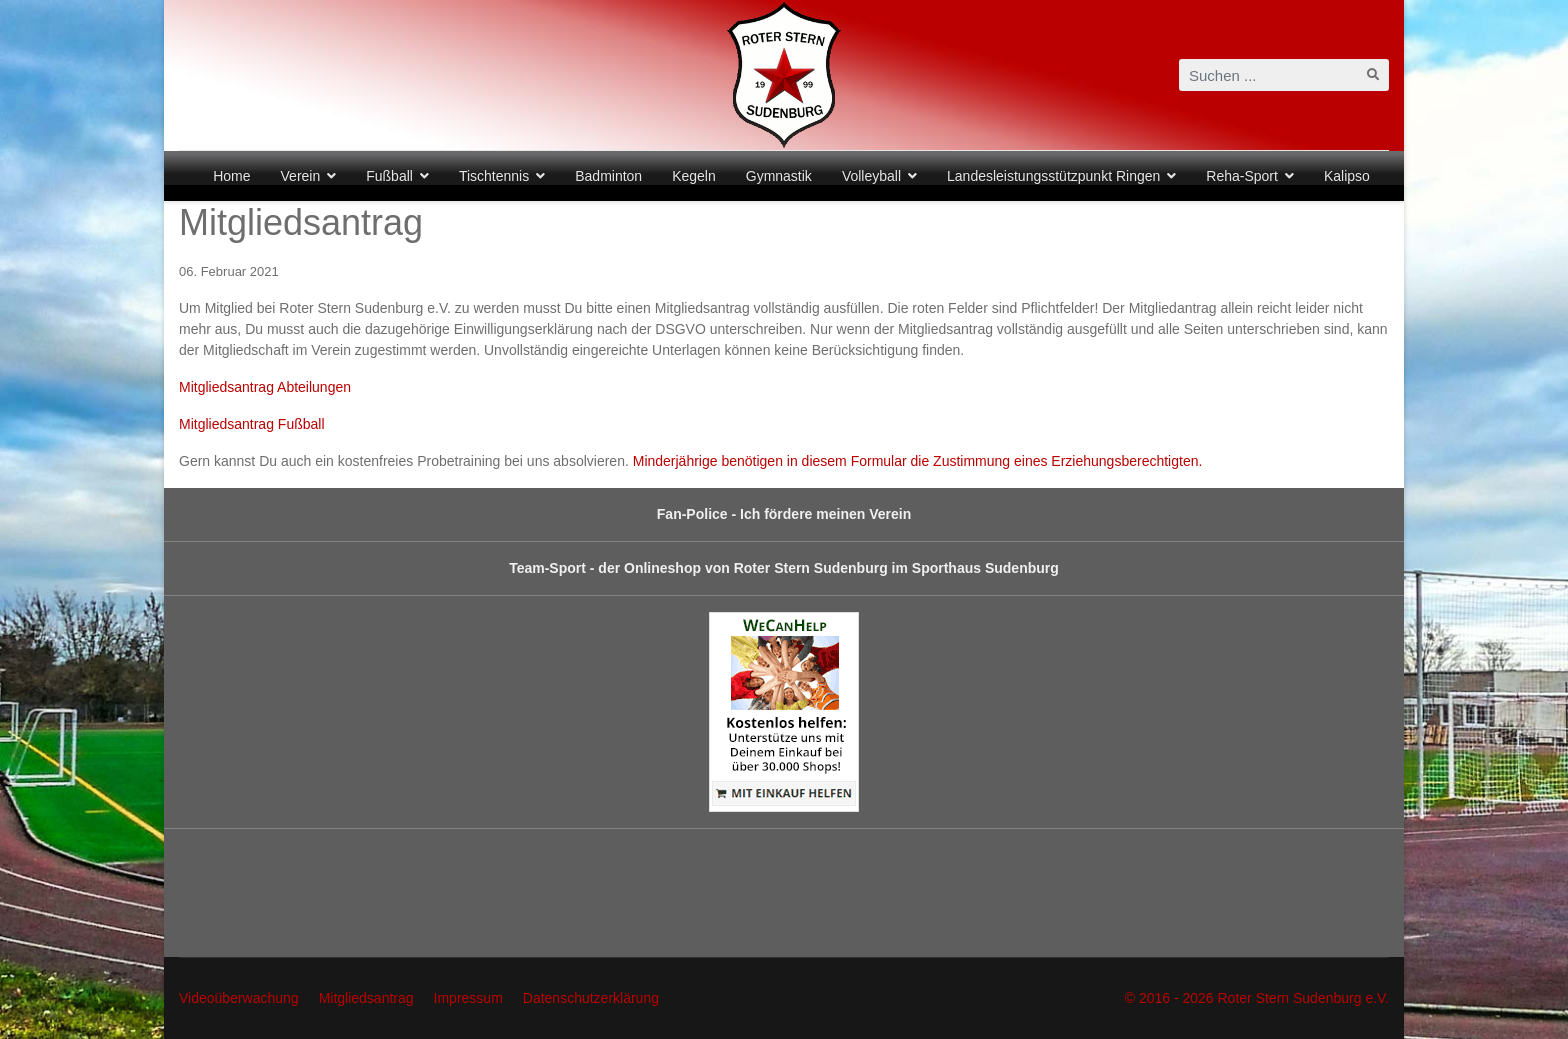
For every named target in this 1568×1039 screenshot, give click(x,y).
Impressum (468, 998)
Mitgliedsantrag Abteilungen (265, 387)
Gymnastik (779, 176)
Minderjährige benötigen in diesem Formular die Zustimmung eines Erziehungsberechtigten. (918, 461)
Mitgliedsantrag (366, 998)
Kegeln (694, 176)
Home (231, 176)
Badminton (608, 176)
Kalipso (1347, 176)
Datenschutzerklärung (591, 998)
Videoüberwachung (239, 998)
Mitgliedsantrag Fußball (252, 424)
